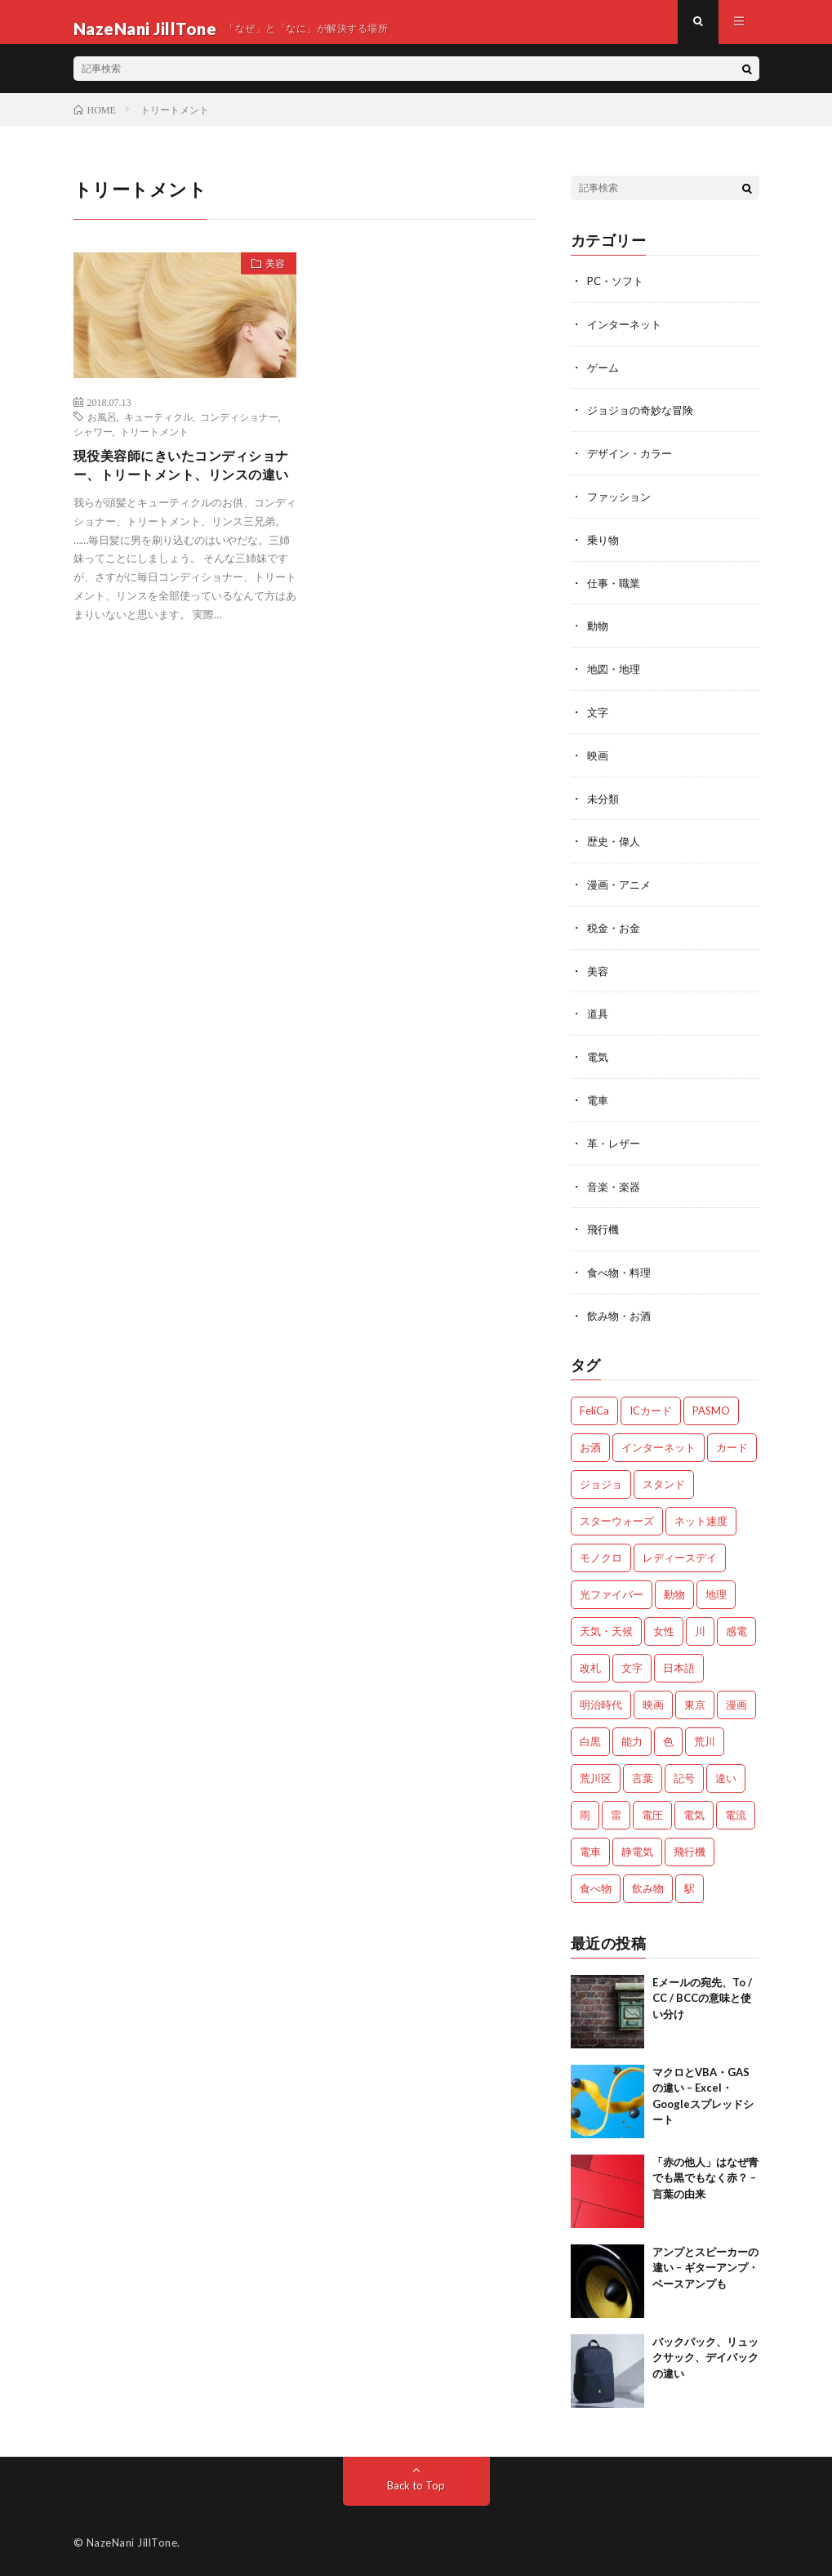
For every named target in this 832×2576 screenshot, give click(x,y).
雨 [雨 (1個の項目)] (585, 1811)
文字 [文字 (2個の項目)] (632, 1664)
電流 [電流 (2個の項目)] (735, 1811)
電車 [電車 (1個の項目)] (590, 1848)
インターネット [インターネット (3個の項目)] (658, 1444)
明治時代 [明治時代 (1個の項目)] (601, 1701)
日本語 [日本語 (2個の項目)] (679, 1664)
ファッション (621, 506)
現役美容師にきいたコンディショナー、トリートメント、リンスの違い (179, 492)
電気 (598, 1058)
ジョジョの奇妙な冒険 (644, 421)
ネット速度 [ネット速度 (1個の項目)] (700, 1517)
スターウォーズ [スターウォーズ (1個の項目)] (617, 1517)
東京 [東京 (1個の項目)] (694, 1701)
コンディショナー (239, 430)
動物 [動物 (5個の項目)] (674, 1591)
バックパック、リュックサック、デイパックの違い (705, 2354)
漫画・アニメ (621, 888)
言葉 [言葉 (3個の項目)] (642, 1774)
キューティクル (158, 430)
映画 (598, 761)
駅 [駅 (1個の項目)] (689, 1885)
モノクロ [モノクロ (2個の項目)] (601, 1554)
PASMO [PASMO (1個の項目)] (711, 1407)
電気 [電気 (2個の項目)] (694, 1811)
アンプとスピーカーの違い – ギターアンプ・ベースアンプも (705, 2264)
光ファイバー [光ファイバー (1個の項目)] (611, 1591)
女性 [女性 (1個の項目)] (663, 1627)
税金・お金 (615, 931)
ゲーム (604, 379)
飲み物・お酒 (621, 1313)
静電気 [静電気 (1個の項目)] (637, 1848)
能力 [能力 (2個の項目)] (632, 1738)
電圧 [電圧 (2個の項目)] (652, 1811)
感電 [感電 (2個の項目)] (736, 1627)
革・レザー (615, 1143)
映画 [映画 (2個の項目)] (653, 1701)
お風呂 (102, 430)
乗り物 (604, 548)
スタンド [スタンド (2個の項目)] (664, 1480)
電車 (598, 1101)
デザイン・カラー (633, 463)
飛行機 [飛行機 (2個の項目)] (689, 1848)
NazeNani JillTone (132, 2539)
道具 (598, 1016)
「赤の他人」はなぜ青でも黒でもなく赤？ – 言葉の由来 (705, 2174)
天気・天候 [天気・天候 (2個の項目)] (606, 1627)
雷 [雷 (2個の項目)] (616, 1811)
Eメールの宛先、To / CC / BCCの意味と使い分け (702, 1994)
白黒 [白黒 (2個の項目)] (590, 1738)
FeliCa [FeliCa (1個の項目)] (594, 1407)
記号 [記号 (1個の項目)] (684, 1774)
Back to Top (416, 2482)
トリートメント (154, 444)
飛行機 (604, 1228)
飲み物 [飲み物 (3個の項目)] (648, 1885)
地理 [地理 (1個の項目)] (716, 1591)
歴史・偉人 (615, 846)
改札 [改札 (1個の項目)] (590, 1664)
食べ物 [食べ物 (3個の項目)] (596, 1885)
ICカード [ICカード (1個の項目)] (651, 1407)
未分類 (604, 803)
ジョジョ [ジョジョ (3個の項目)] (601, 1480)
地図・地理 (615, 676)
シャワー (93, 444)
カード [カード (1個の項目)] (732, 1444)
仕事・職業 (615, 591)
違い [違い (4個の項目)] (725, 1774)
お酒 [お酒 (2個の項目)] (590, 1444)
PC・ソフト (617, 294)
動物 (598, 633)
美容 (269, 279)
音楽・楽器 (615, 1185)
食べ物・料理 (621, 1270)
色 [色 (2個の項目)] (668, 1738)
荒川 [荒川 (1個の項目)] (704, 1738)
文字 (598, 718)
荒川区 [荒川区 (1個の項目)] (596, 1774)
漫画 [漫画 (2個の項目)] (736, 1701)
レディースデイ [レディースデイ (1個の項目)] (680, 1554)
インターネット (627, 336)
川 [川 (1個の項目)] (700, 1627)
